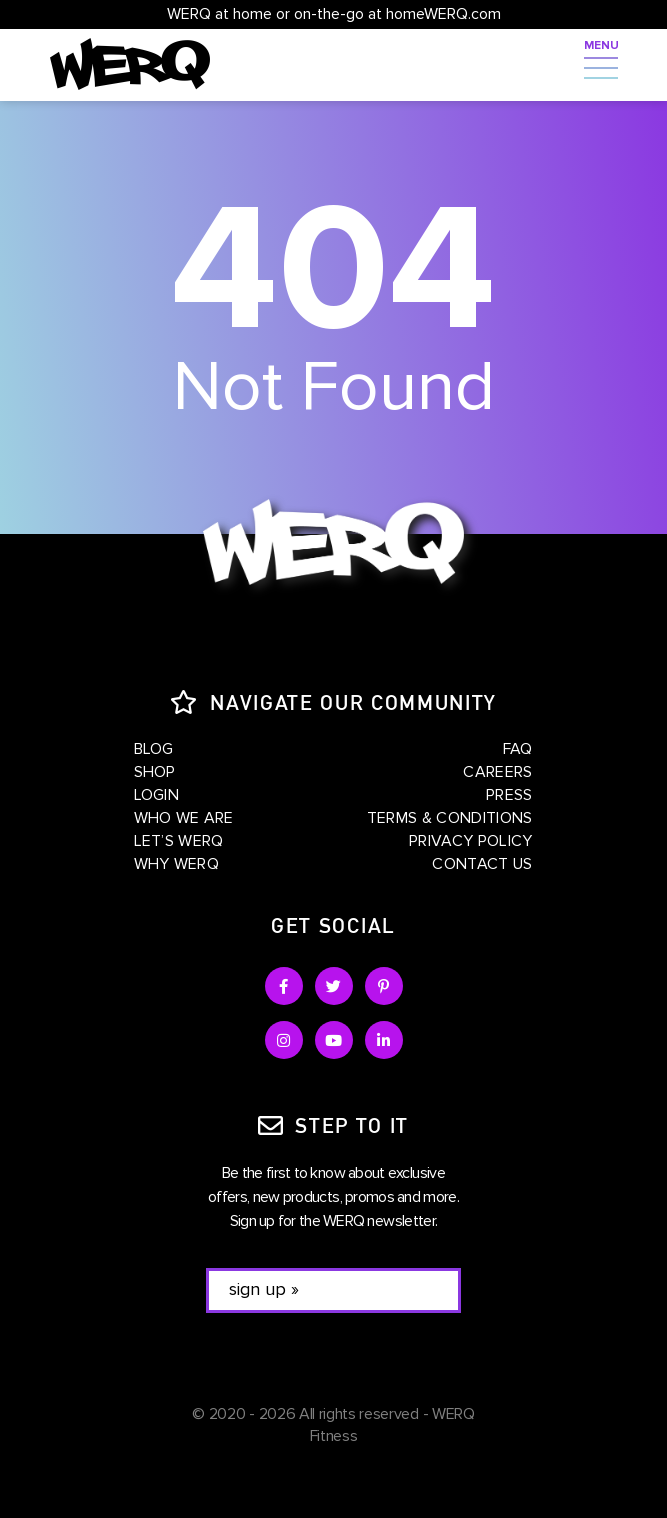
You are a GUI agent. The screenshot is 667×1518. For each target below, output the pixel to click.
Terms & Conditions (450, 818)
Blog (154, 749)
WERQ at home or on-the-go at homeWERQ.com (334, 14)
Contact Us (482, 864)
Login (157, 795)
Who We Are (184, 818)
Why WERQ (177, 864)
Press (509, 795)
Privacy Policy (470, 841)
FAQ (518, 749)
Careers (497, 772)
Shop (155, 772)
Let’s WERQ (179, 841)
